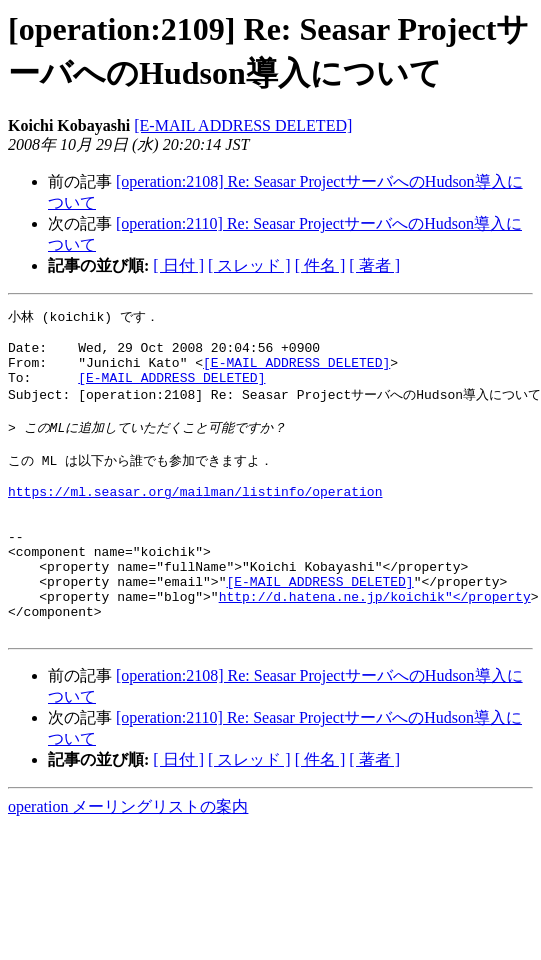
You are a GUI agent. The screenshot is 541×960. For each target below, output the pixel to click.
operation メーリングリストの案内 (128, 861)
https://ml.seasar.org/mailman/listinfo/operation (195, 519)
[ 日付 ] (178, 265)
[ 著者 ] (374, 265)
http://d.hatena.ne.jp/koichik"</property (375, 645)
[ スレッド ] (249, 265)
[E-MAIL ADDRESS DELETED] (243, 125)
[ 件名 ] (320, 265)
